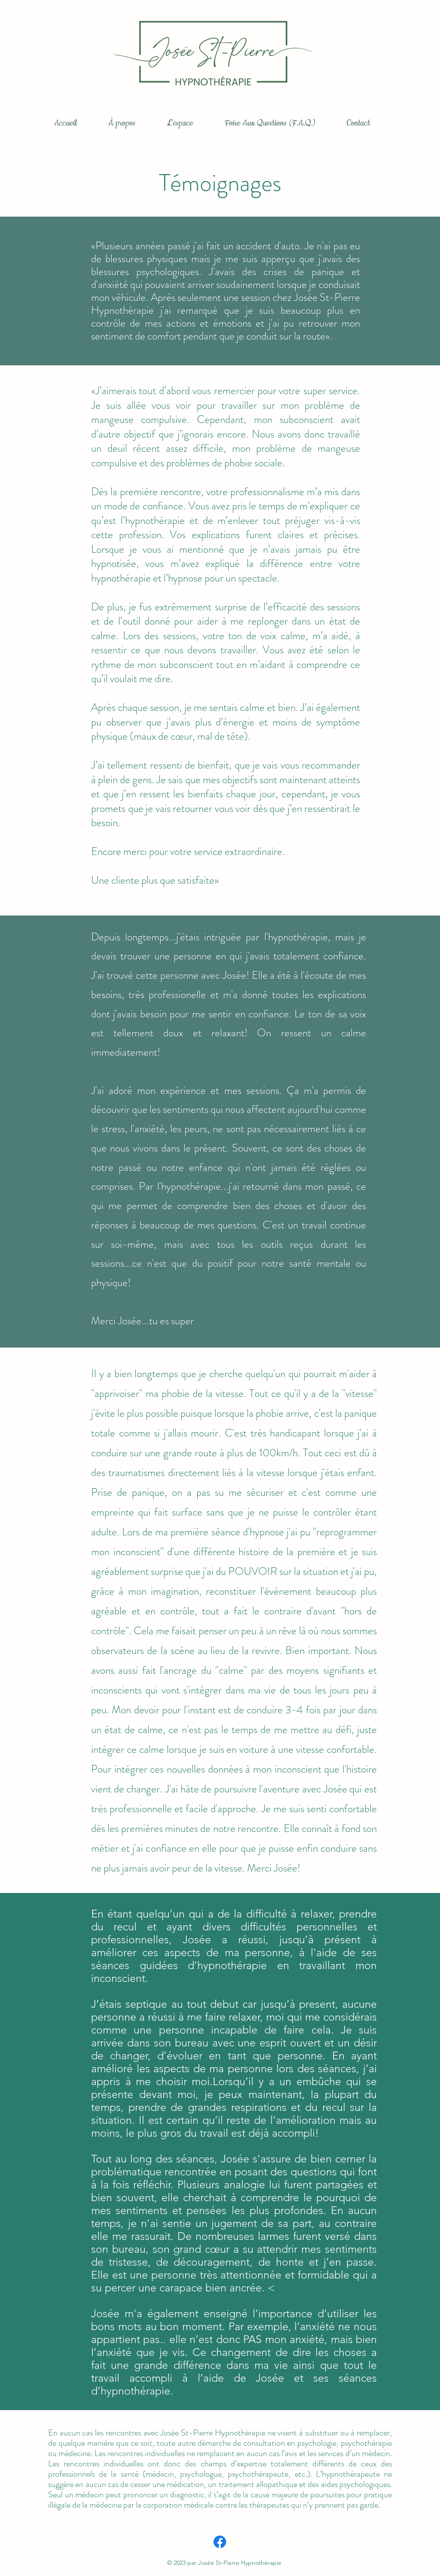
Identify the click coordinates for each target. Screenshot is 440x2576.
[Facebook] (219, 2541)
